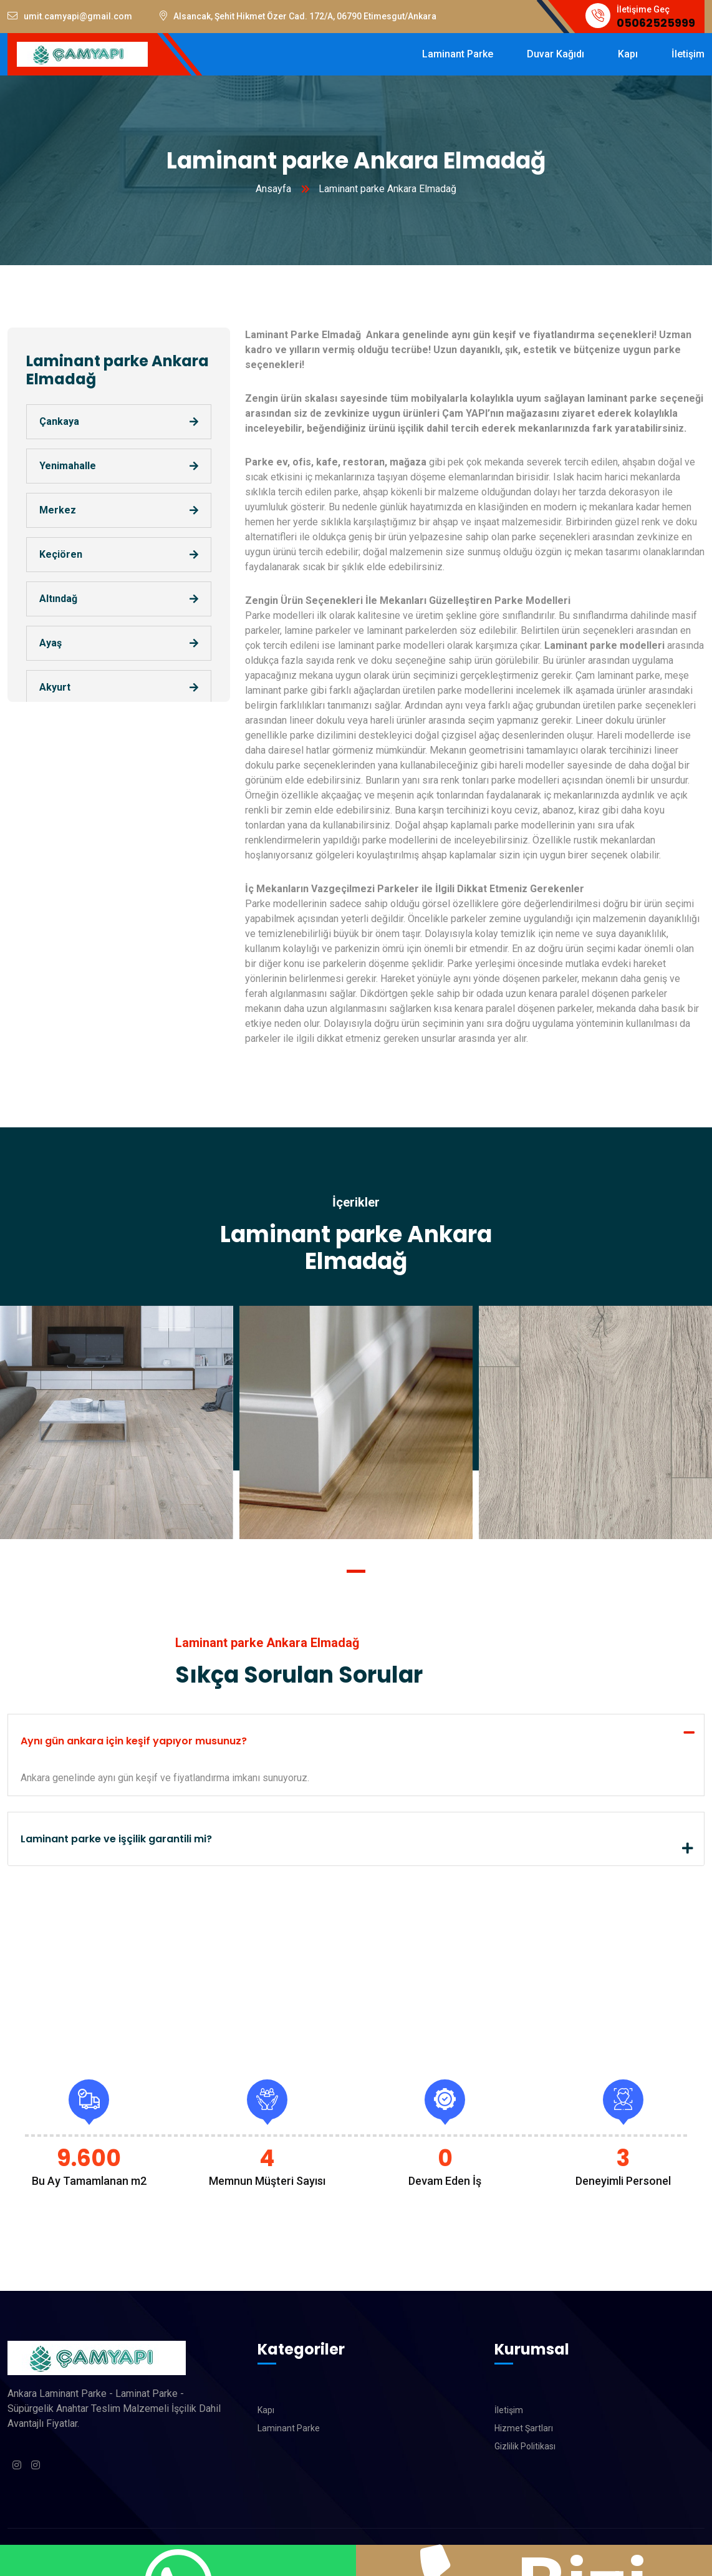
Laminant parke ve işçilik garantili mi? (116, 1839)
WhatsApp (178, 2560)
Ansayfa (273, 189)
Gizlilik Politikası (525, 2446)
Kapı (265, 2410)
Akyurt (54, 687)
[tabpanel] (356, 1422)
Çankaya (59, 421)
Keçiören (60, 554)
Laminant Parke (288, 2428)
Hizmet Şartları (523, 2428)
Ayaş (50, 643)
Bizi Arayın (534, 2560)
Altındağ (58, 599)
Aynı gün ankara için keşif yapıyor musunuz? (134, 1741)
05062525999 (656, 23)
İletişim (508, 2410)
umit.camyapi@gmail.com (69, 16)
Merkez (57, 510)
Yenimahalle (67, 466)
